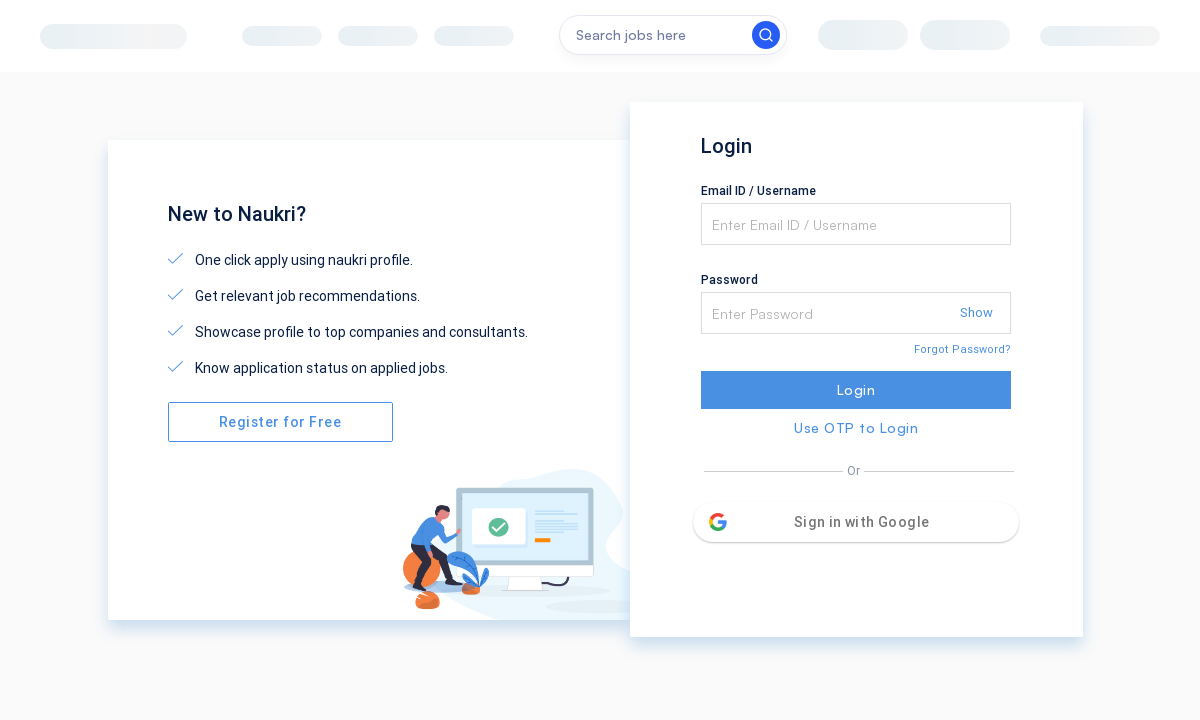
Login (856, 389)
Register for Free (280, 422)
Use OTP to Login (856, 427)
